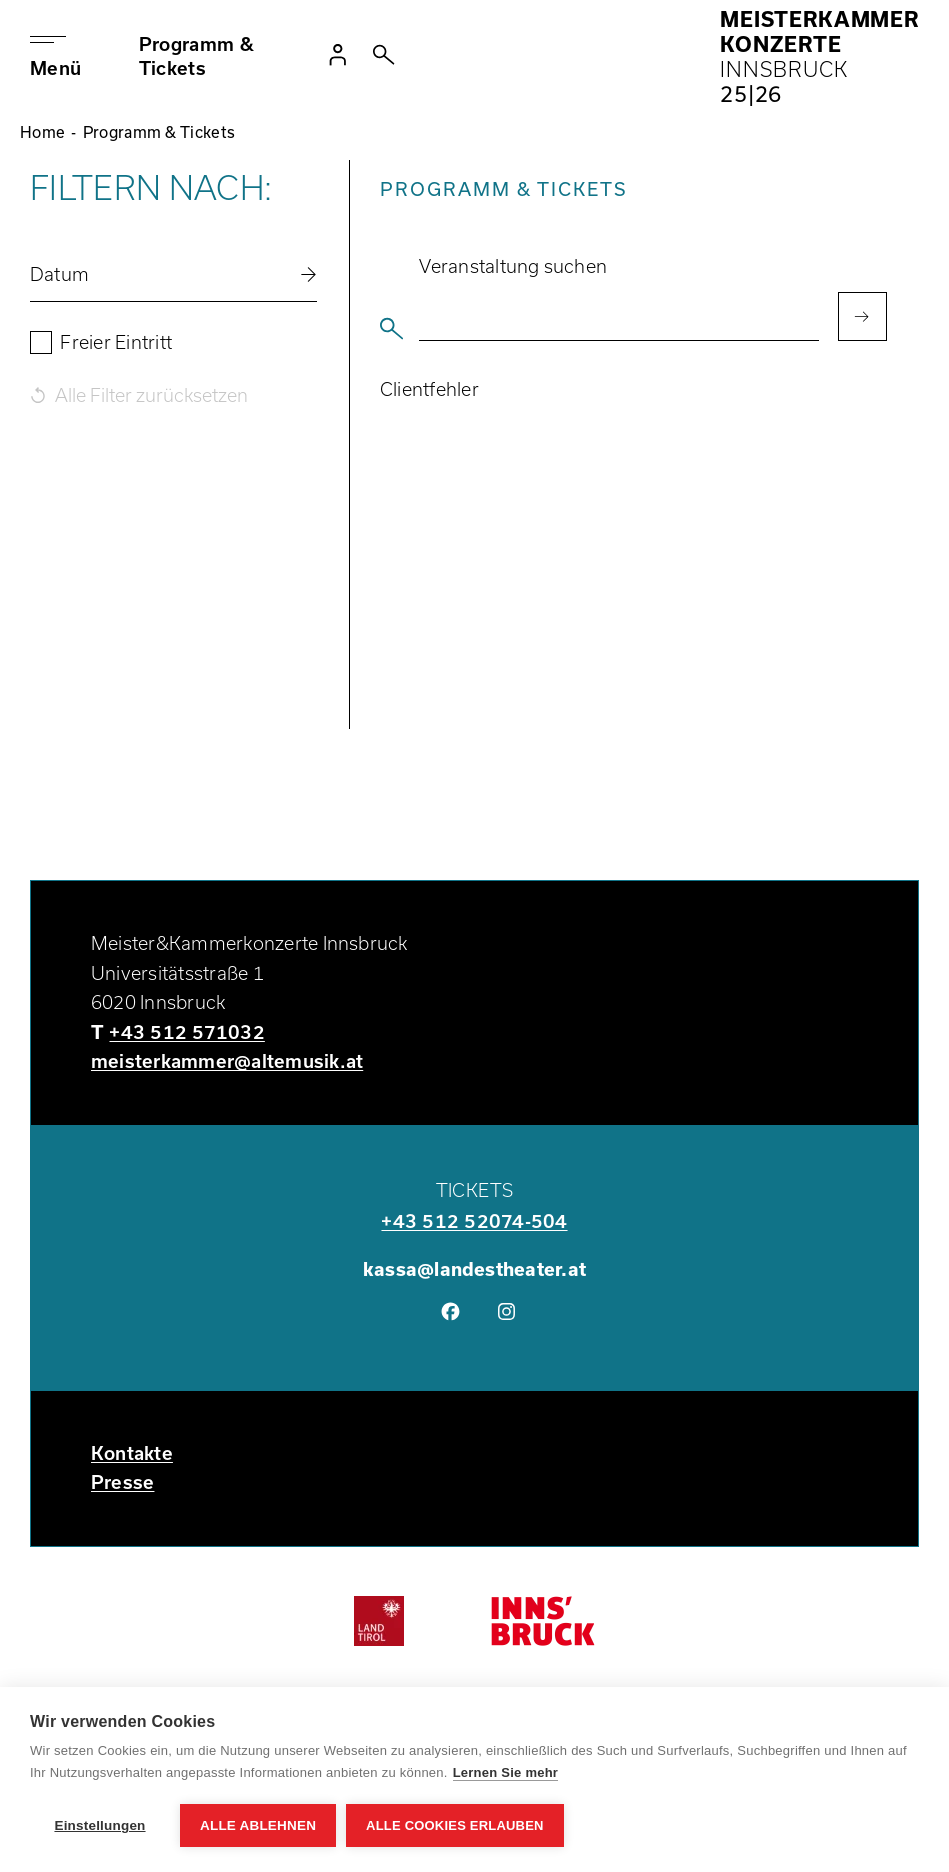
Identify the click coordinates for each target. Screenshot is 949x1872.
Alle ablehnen (258, 1825)
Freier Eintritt (116, 342)
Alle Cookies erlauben (455, 1825)
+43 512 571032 (186, 1032)
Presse (122, 1482)
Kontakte (132, 1453)
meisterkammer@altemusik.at (227, 1061)
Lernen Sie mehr (505, 1772)
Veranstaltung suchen (513, 265)
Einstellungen (99, 1825)
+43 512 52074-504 (474, 1221)
